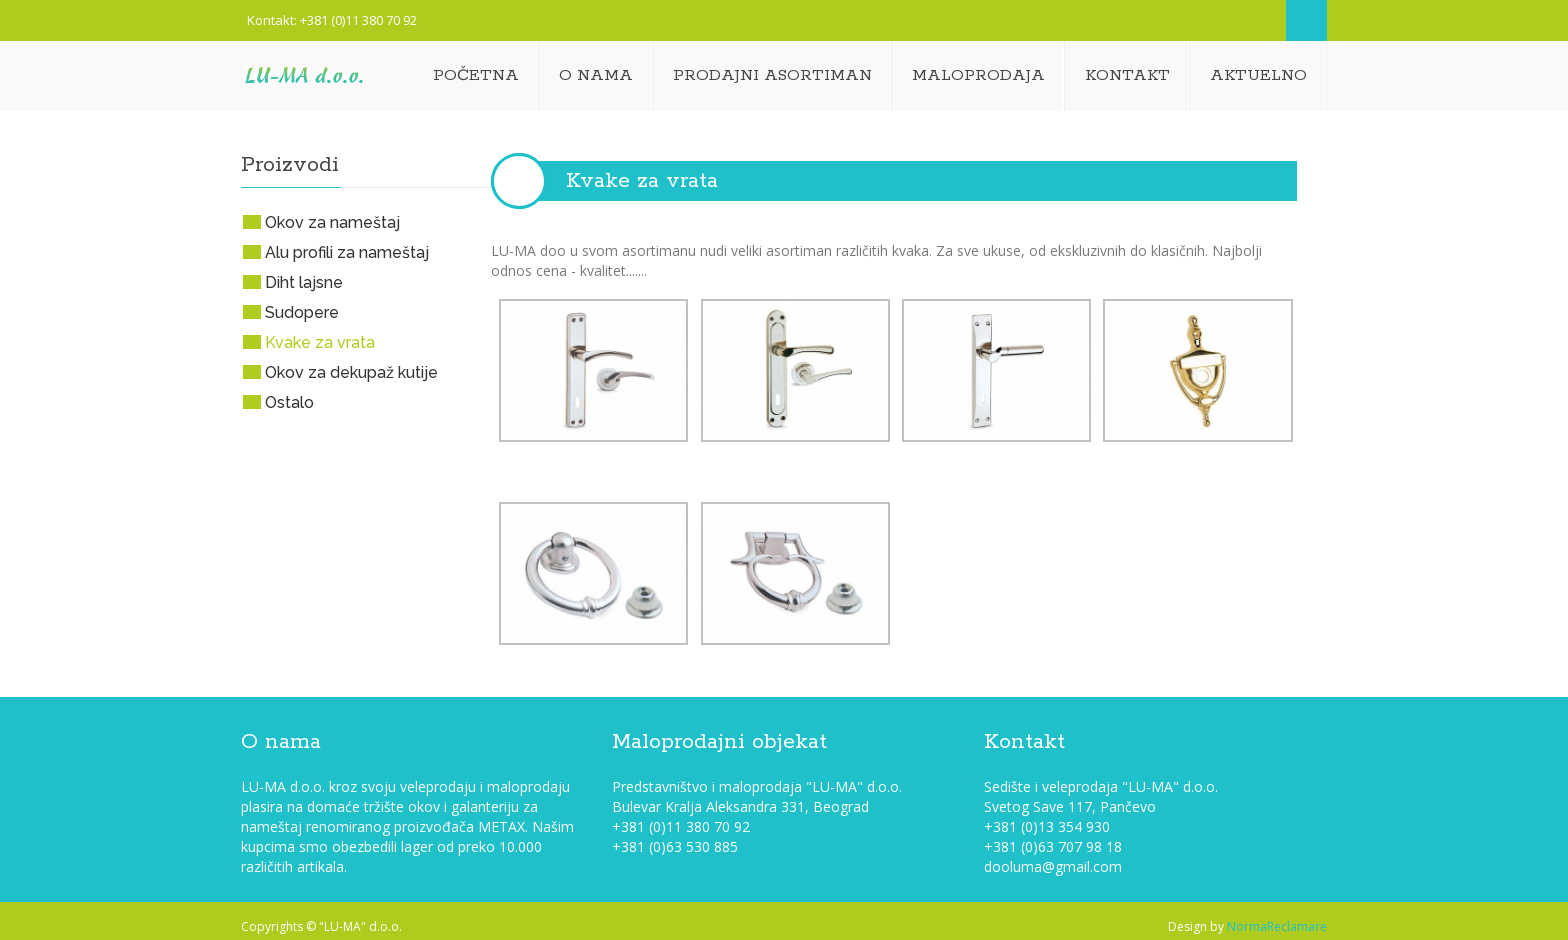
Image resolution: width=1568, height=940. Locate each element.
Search (1306, 20)
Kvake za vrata (642, 181)
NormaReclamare (1277, 926)
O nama (596, 75)
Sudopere (302, 312)
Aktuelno (1258, 75)
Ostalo (289, 402)
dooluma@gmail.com (1053, 866)
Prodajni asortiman (772, 75)
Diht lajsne (304, 282)
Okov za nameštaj (332, 222)
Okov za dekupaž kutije (351, 372)
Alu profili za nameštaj (347, 252)
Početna (476, 75)
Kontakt (1127, 75)
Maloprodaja (978, 75)
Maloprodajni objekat (719, 742)
